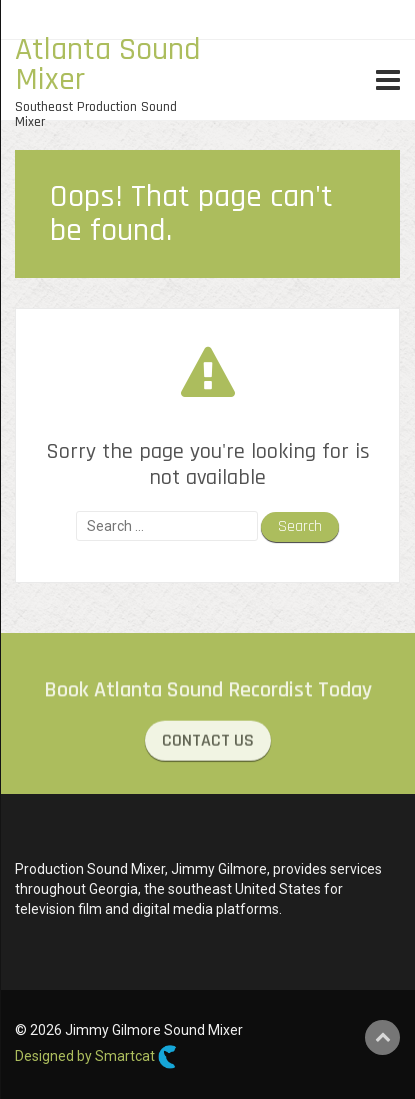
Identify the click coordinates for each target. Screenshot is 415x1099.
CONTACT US (208, 742)
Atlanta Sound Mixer (108, 64)
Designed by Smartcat (96, 1057)
